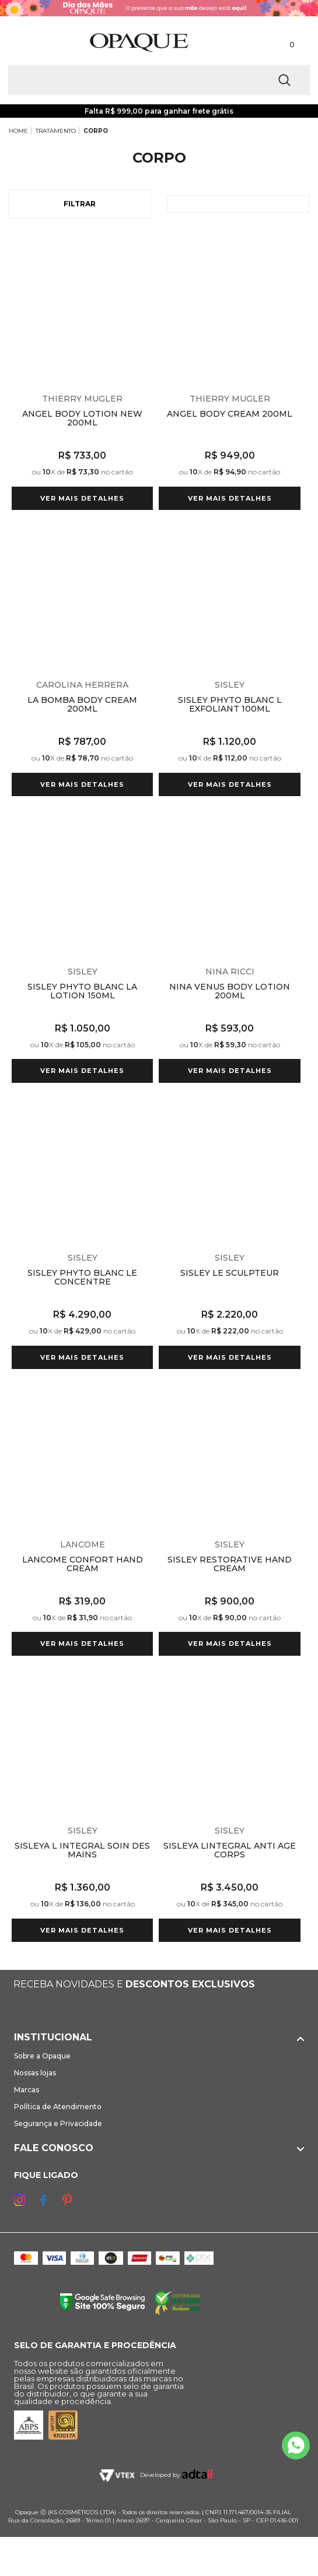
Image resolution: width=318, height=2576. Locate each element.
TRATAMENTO (56, 131)
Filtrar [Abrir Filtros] (80, 203)
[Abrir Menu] (28, 42)
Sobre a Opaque (42, 2055)
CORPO (95, 131)
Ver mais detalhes (82, 498)
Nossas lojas (35, 2072)
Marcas (26, 2089)
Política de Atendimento (58, 2106)
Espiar (146, 243)
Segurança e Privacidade (58, 2123)
